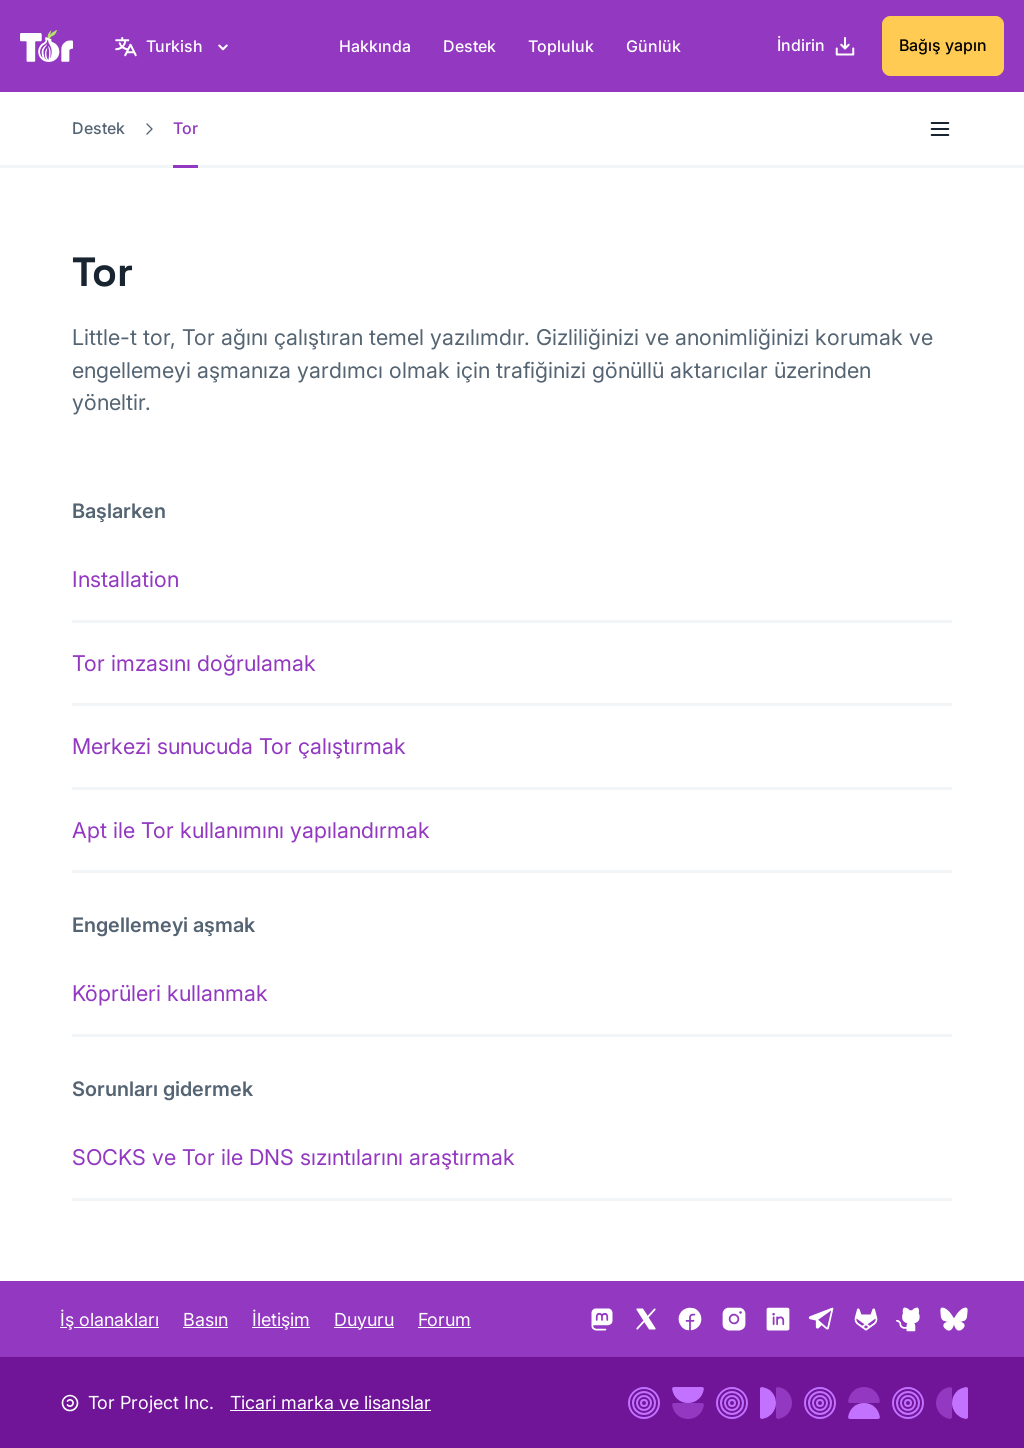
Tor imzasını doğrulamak (194, 663)
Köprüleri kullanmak (170, 993)
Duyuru (364, 1319)
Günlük (653, 46)
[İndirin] (817, 46)
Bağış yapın (943, 45)
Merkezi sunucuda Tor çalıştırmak (239, 746)
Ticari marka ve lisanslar (330, 1402)
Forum (444, 1319)
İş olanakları (109, 1319)
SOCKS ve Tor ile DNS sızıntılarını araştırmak (293, 1157)
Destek (469, 46)
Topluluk (561, 46)
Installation (125, 579)
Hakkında (375, 46)
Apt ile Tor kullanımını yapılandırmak (251, 830)
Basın (205, 1319)
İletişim (281, 1319)
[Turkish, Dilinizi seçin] (174, 46)
